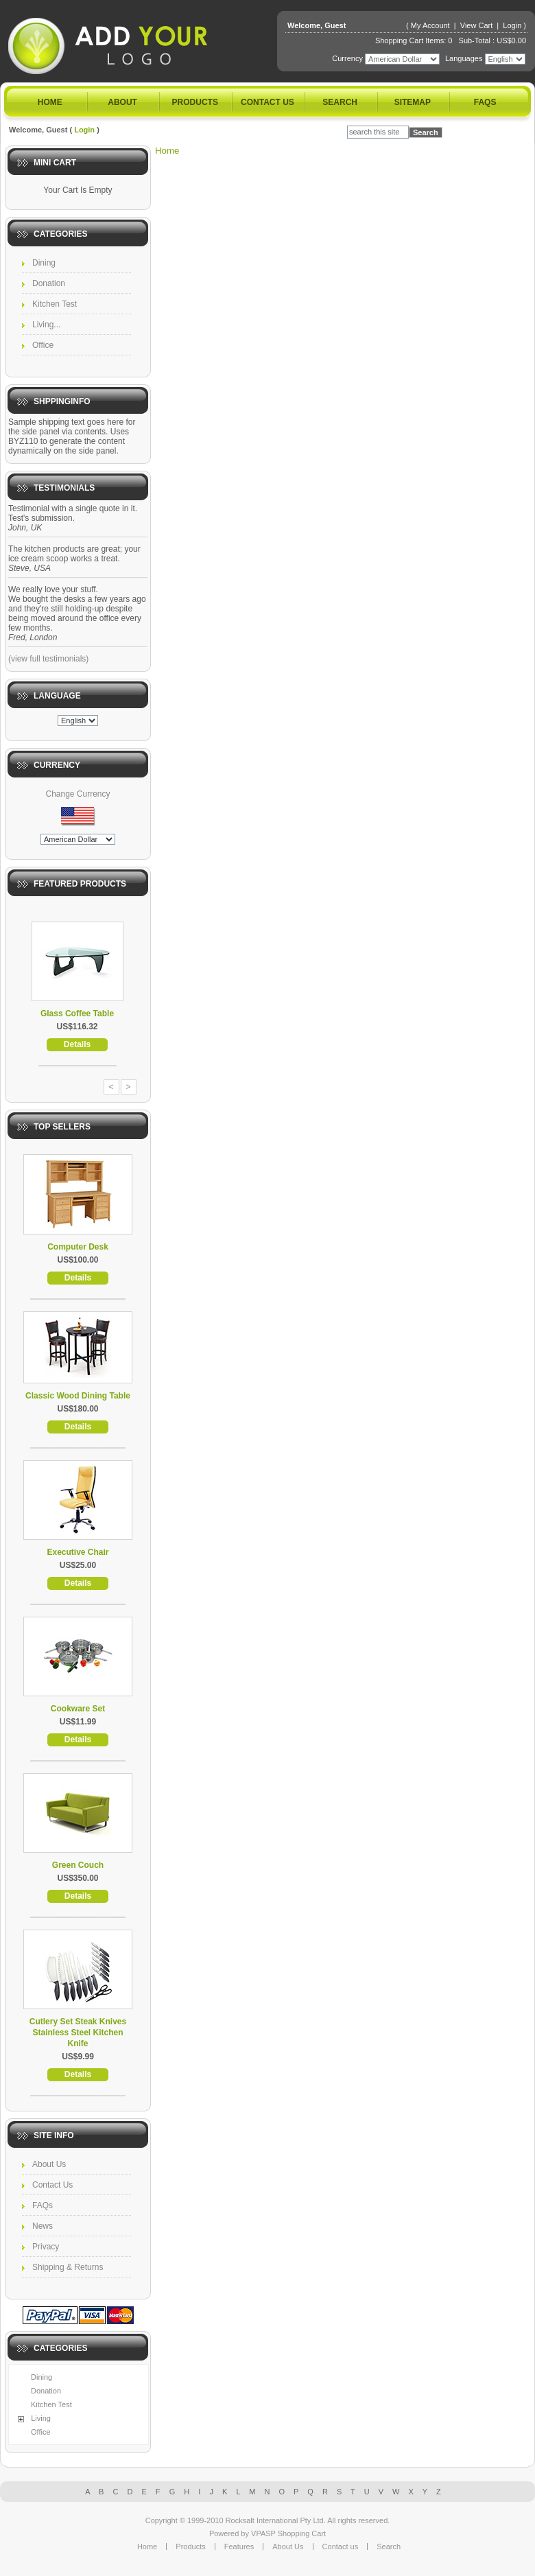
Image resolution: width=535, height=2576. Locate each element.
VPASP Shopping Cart (288, 2533)
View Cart (477, 25)
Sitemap (412, 102)
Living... (46, 324)
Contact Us (52, 2185)
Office (43, 345)
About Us (49, 2164)
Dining (44, 263)
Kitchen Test (54, 304)
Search (339, 102)
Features (239, 2546)
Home (50, 102)
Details (77, 1044)
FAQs (485, 102)
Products (195, 102)
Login (512, 25)
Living (41, 2418)
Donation (48, 283)
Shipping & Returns (67, 2267)
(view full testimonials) (48, 659)
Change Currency (77, 794)
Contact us (267, 102)
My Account (430, 25)
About (122, 102)
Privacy (45, 2246)
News (42, 2226)
